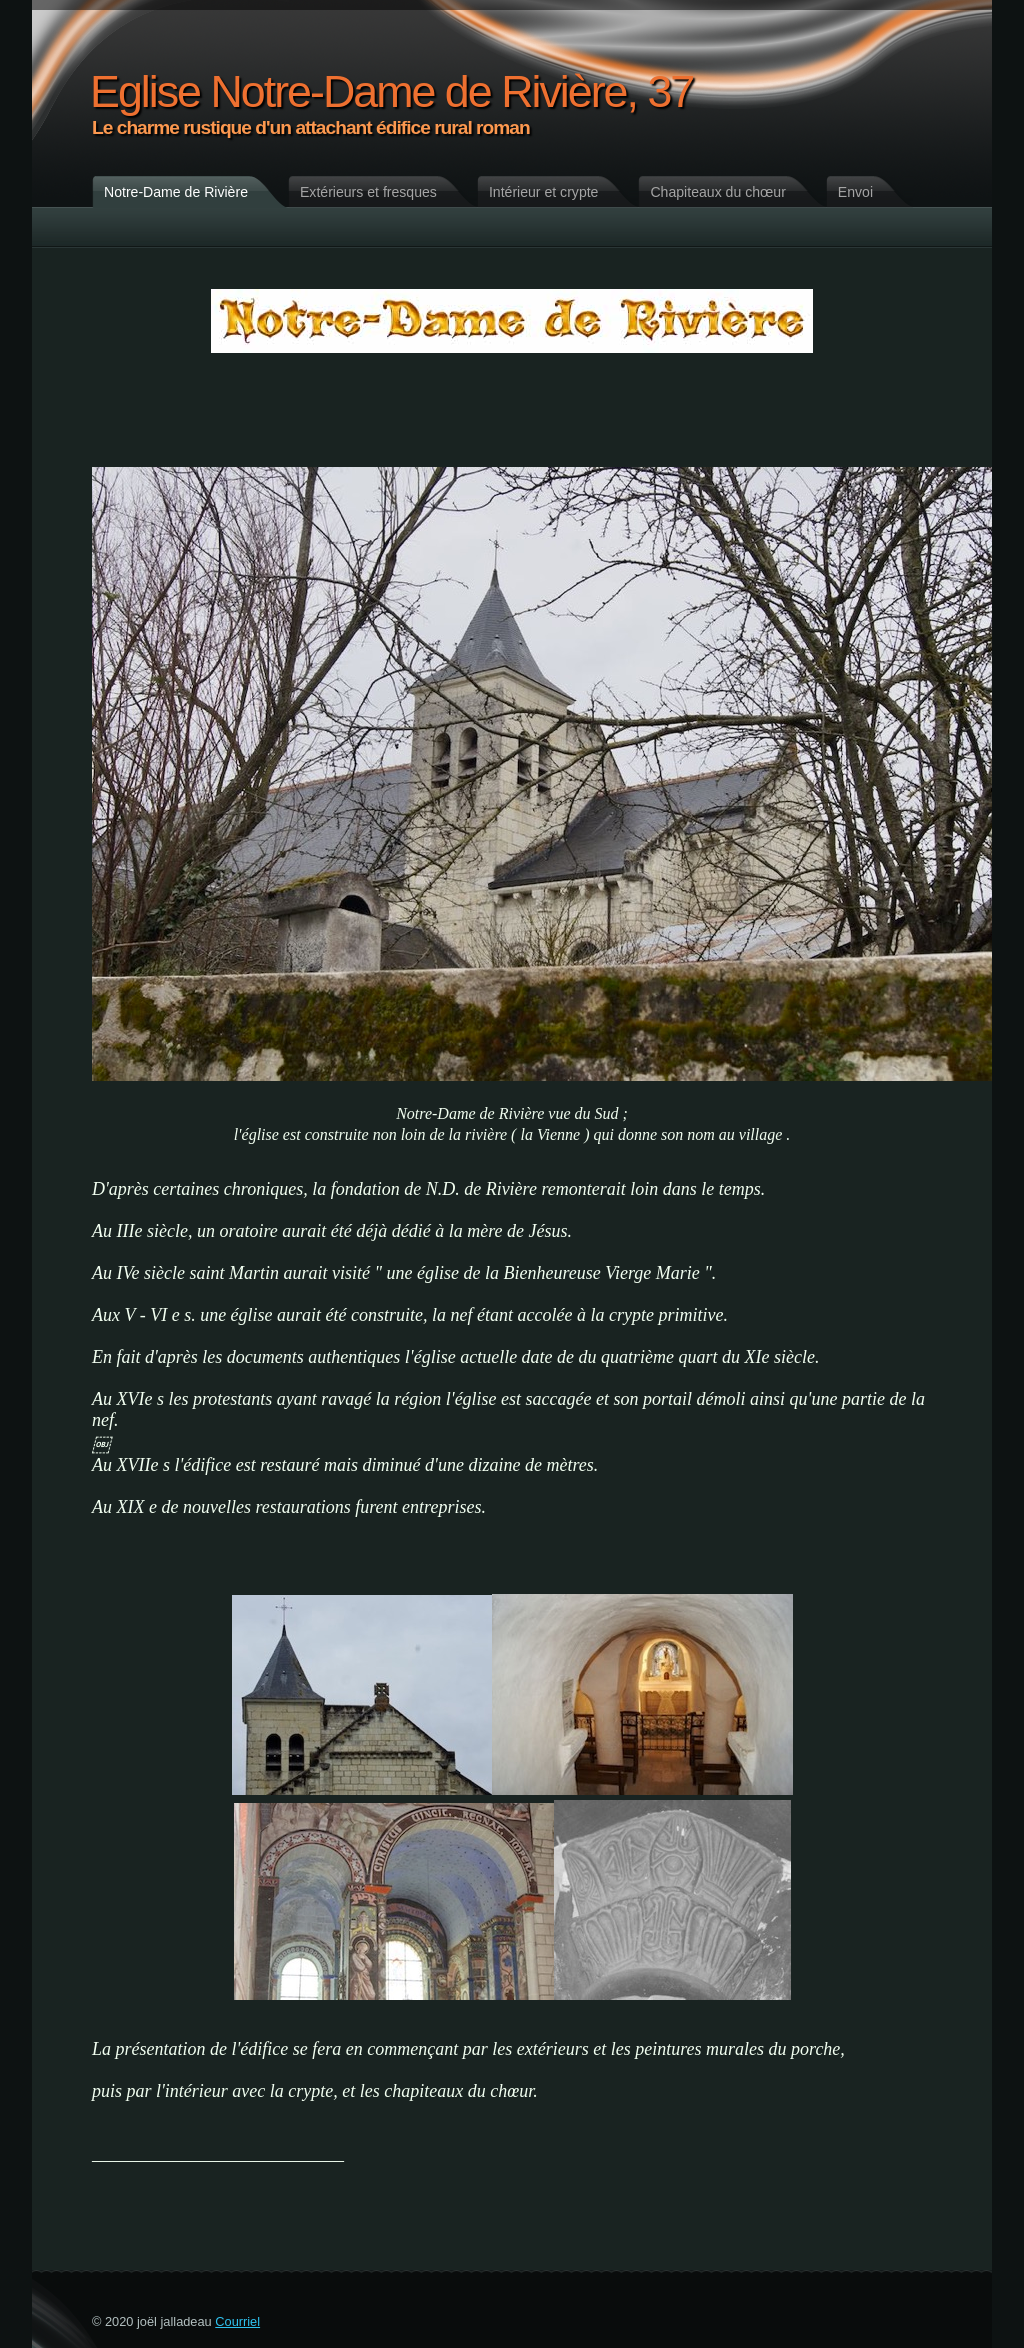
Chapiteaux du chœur (717, 192)
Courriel (237, 2321)
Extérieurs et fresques (368, 192)
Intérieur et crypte (544, 192)
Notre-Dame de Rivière (176, 192)
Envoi (855, 192)
